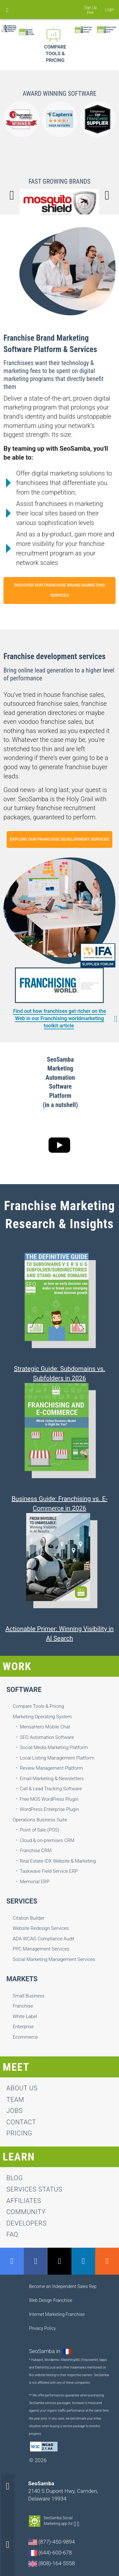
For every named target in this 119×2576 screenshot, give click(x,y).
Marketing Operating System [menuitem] (42, 1717)
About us (21, 2088)
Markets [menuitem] (21, 1979)
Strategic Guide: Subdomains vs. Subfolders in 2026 (59, 1373)
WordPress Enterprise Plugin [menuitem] (49, 1809)
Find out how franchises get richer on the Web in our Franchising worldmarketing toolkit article (59, 1018)
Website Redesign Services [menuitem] (41, 1928)
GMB (12, 2261)
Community (26, 2212)
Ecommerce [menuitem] (25, 2037)
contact (21, 2122)
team (15, 2099)
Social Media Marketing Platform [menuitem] (54, 1747)
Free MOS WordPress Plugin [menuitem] (49, 1799)
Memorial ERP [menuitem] (35, 1881)
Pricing (19, 2133)
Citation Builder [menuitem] (28, 1918)
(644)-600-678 (50, 2552)
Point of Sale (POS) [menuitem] (39, 1830)
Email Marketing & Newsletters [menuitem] (52, 1778)
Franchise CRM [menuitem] (36, 1850)
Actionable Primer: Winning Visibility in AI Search (59, 1633)
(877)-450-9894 (51, 2542)
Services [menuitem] (21, 1901)
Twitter (59, 2261)
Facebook (36, 2261)
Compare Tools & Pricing (55, 53)
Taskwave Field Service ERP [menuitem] (49, 1871)
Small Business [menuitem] (28, 1996)
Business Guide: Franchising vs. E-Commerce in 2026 (59, 1503)
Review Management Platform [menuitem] (51, 1768)
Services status (34, 2189)
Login (109, 9)
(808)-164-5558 (51, 2563)
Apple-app (78, 2524)
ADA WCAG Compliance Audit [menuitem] (43, 1939)
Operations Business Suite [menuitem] (40, 1820)
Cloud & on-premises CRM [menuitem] (47, 1840)
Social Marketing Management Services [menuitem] (54, 1959)
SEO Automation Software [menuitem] (47, 1737)
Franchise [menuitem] (23, 2006)
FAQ (12, 2234)
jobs (14, 2110)
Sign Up (90, 7)
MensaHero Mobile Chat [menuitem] (45, 1727)
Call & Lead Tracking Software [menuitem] (51, 1789)
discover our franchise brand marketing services (59, 590)
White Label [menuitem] (25, 2016)
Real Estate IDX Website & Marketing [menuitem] (58, 1861)
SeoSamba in (45, 2351)
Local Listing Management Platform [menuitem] (57, 1758)
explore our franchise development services (59, 839)
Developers (26, 2223)
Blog (14, 2178)
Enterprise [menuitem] (23, 2026)
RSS (107, 2261)
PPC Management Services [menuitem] (41, 1949)
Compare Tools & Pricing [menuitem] (38, 1706)
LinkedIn (83, 2261)
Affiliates (23, 2201)
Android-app (75, 2524)
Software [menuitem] (24, 1690)
